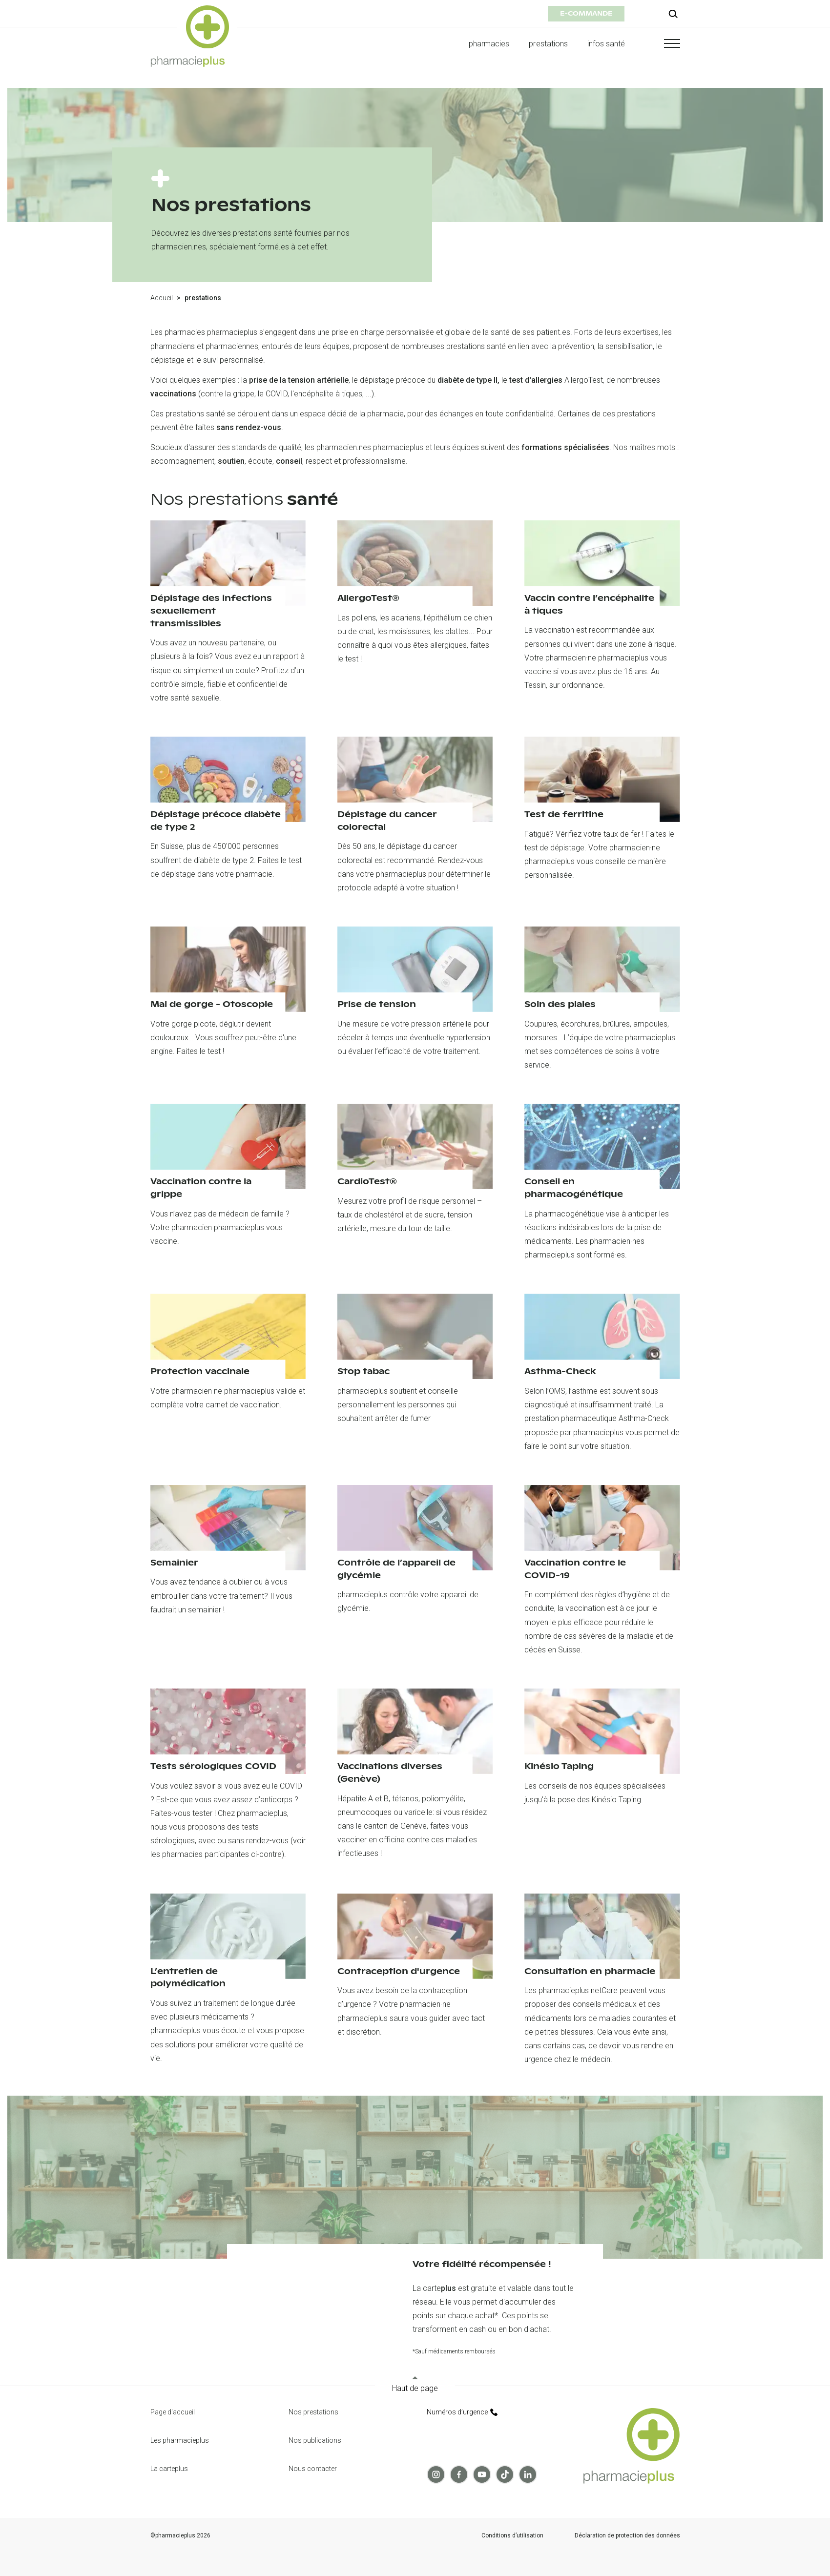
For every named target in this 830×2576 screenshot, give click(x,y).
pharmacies (489, 43)
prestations (548, 43)
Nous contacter (313, 2469)
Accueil (161, 298)
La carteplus (169, 2469)
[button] (662, 43)
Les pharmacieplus (179, 2440)
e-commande (586, 13)
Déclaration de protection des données (627, 2536)
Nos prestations (313, 2412)
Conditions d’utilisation (512, 2536)
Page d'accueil (172, 2412)
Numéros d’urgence (462, 2412)
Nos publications (315, 2440)
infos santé (606, 43)
